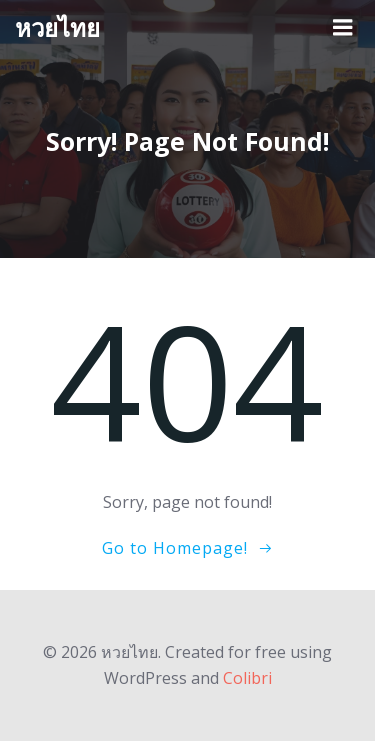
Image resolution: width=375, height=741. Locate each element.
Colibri (247, 678)
